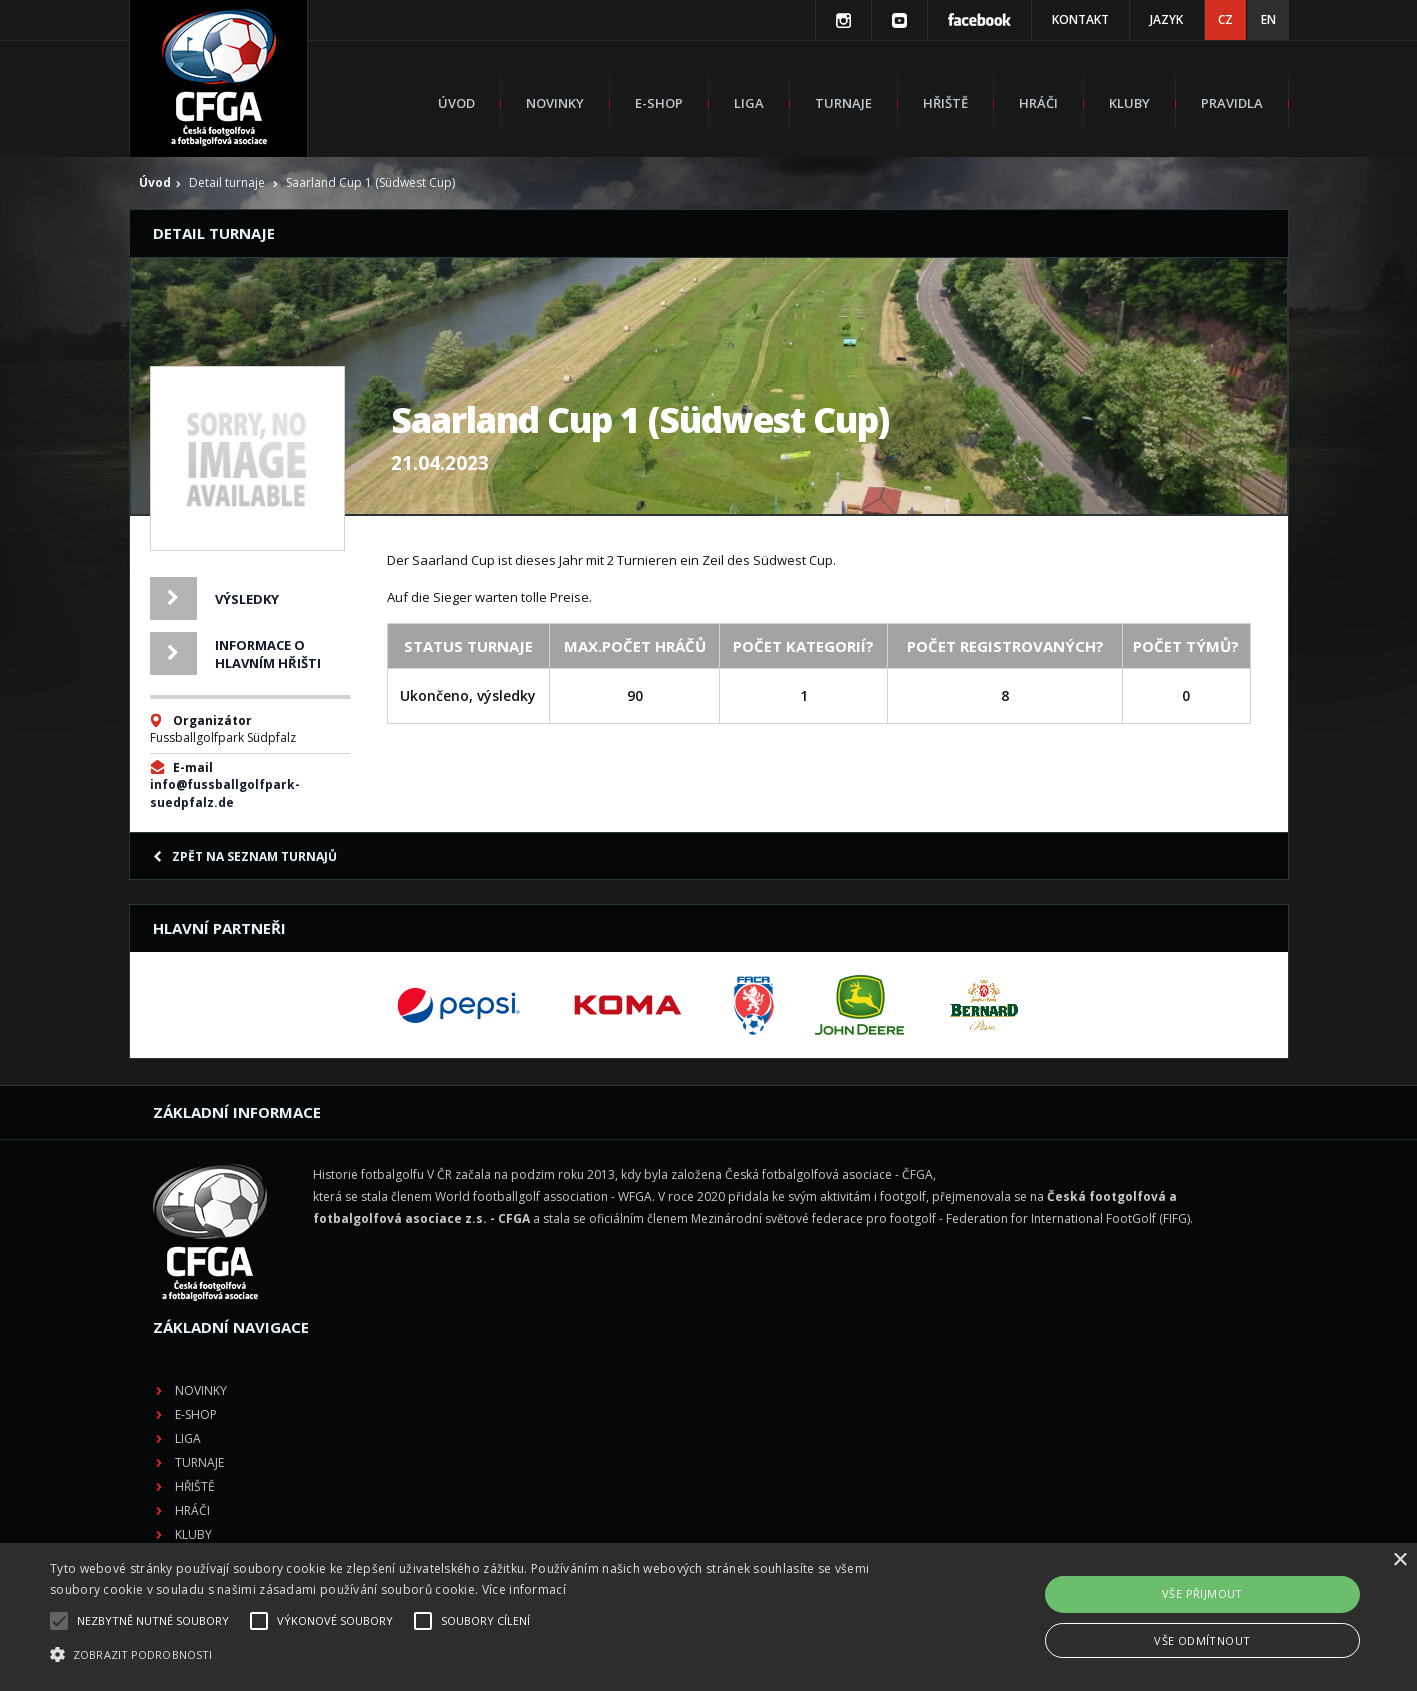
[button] (478, 1655)
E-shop (659, 103)
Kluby (1129, 103)
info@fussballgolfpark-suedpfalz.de (225, 793)
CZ (1225, 19)
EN (1268, 19)
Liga (749, 103)
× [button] (1399, 1560)
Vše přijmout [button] (1202, 1593)
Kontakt (1080, 19)
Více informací (524, 1589)
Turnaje (843, 103)
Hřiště (945, 103)
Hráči (1038, 103)
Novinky (555, 103)
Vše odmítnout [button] (1202, 1640)
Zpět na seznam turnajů (245, 856)
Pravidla (1232, 103)
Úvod (456, 103)
